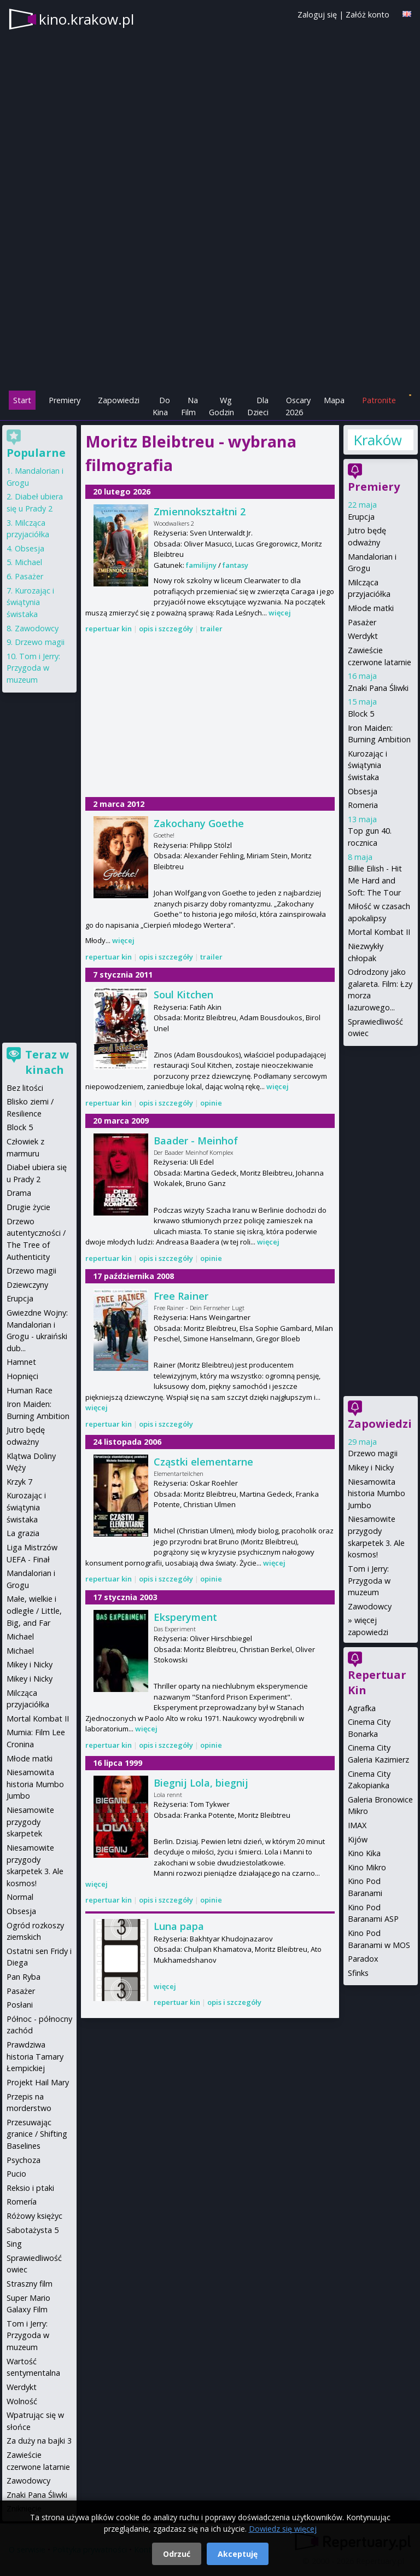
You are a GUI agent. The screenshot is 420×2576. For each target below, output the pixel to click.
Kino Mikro (367, 1867)
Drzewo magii (373, 1453)
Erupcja (361, 516)
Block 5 (361, 713)
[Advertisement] (210, 312)
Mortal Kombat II (379, 932)
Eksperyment (185, 1617)
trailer (211, 628)
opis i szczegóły (166, 628)
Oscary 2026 (298, 406)
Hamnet (21, 1362)
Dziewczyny (27, 1285)
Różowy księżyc (34, 2216)
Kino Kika (364, 1853)
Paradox (363, 1958)
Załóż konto (367, 14)
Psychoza (23, 2160)
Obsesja (362, 791)
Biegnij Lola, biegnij (201, 1782)
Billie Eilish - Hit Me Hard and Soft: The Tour (375, 880)
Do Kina (161, 406)
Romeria (363, 805)
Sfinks (358, 1973)
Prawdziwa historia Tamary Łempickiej (35, 2056)
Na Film (189, 406)
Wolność (22, 2401)
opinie (211, 1103)
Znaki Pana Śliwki (378, 688)
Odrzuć (176, 2554)
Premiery (64, 400)
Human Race (29, 1390)
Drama (19, 1193)
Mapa (334, 400)
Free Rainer (181, 1295)
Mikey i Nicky (371, 1467)
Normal (20, 1897)
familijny (201, 565)
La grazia (23, 1533)
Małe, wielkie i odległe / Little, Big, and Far (34, 1610)
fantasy (235, 565)
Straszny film (29, 2283)
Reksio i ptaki (30, 2188)
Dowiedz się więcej (283, 2528)
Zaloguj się (317, 14)
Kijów (358, 1839)
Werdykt (363, 636)
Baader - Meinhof (196, 1140)
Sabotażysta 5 (33, 2230)
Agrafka (362, 1708)
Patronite (379, 400)
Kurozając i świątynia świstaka (367, 765)
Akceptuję (238, 2554)
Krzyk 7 (19, 1481)
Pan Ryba (23, 1977)
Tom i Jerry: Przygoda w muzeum (369, 1580)
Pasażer (362, 622)
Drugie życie (28, 1207)
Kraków (377, 440)
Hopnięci (22, 1376)
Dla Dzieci (258, 406)
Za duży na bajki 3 (39, 2440)
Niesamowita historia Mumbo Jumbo (376, 1493)
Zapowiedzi (118, 400)
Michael (28, 562)
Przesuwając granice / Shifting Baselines (37, 2134)
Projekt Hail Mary (38, 2082)
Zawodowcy (370, 1606)
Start (22, 400)
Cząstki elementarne (203, 1461)
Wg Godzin (221, 406)
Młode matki (371, 608)
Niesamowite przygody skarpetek (30, 1822)
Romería (22, 2201)
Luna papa (179, 1926)
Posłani (20, 2004)
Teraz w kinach (47, 1062)
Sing (14, 2243)
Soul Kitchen (183, 994)
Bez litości (25, 1088)
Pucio (16, 2173)
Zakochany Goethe (199, 823)
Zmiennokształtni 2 (200, 511)
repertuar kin (108, 628)
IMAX (357, 1825)
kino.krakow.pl (86, 19)
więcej (280, 613)
